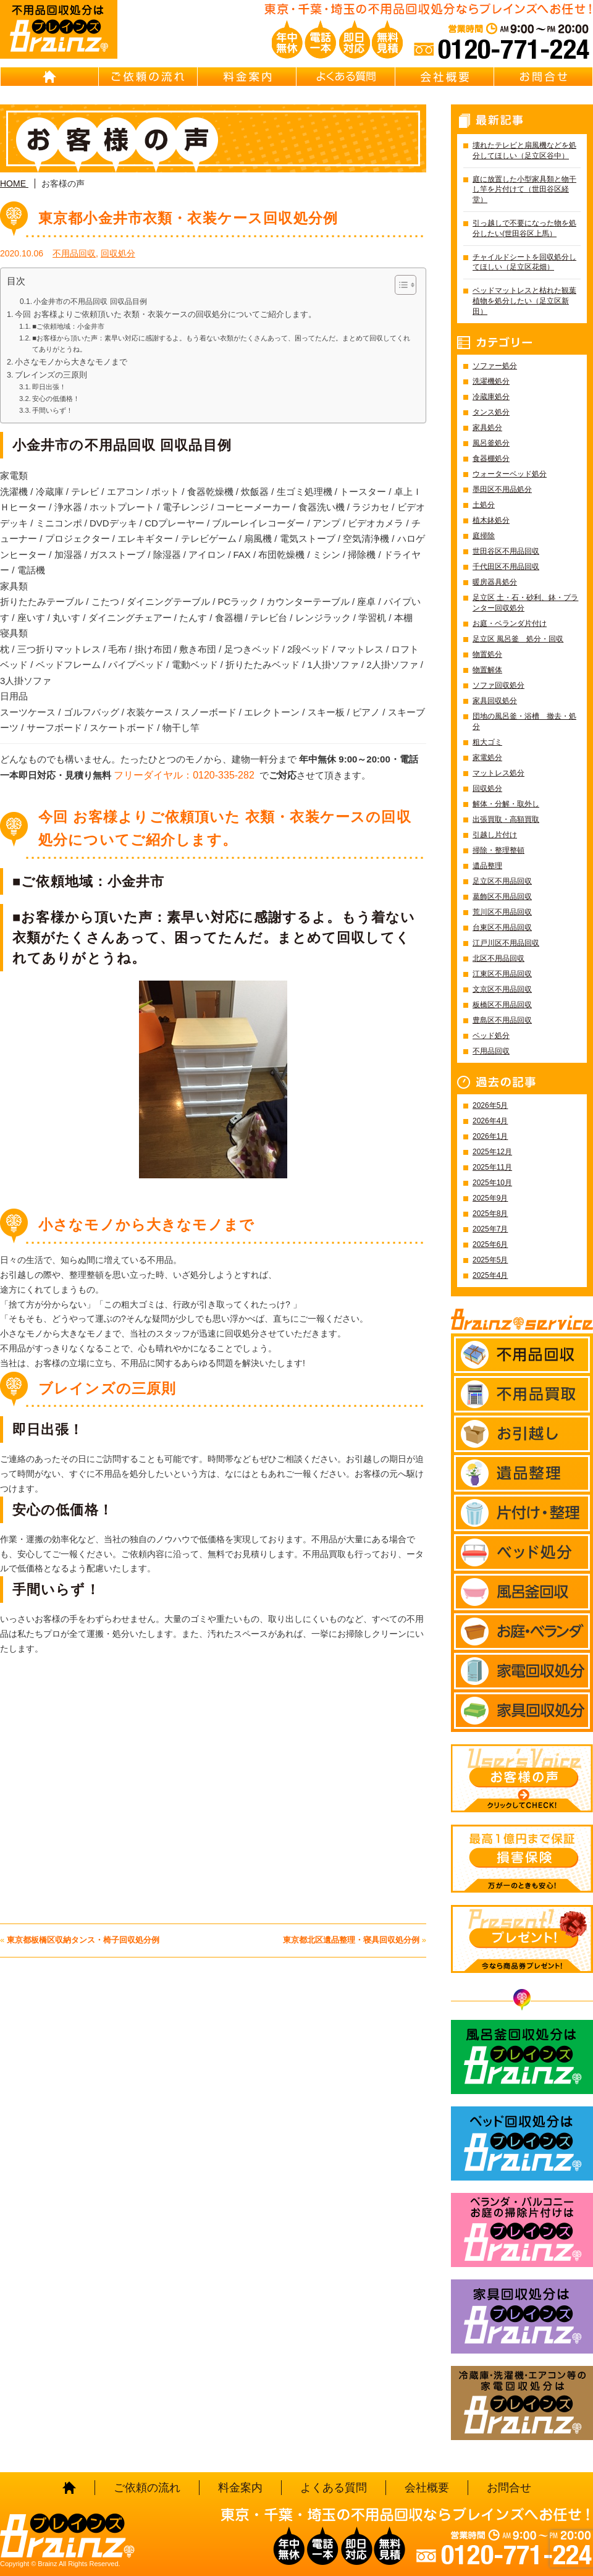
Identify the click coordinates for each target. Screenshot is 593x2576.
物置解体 (487, 669)
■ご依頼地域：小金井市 (68, 326)
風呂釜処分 (491, 443)
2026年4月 (490, 1121)
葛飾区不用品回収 (502, 896)
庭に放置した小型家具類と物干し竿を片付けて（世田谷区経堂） (524, 190)
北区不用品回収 (498, 958)
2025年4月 (490, 1275)
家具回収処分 (495, 700)
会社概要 (444, 76)
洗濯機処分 (491, 381)
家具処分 (487, 427)
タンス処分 (491, 412)
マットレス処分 (498, 773)
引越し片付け (495, 834)
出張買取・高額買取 (506, 819)
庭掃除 (484, 535)
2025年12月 (492, 1151)
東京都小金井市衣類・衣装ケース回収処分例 (188, 218)
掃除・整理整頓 (498, 850)
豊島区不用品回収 (502, 1020)
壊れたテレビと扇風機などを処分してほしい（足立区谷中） (524, 150)
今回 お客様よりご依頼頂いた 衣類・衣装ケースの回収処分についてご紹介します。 (165, 314)
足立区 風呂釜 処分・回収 (518, 639)
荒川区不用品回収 (502, 912)
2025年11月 (492, 1167)
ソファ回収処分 (498, 685)
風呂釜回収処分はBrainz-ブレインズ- (522, 2057)
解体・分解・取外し (506, 804)
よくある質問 (345, 76)
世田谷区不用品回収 (506, 551)
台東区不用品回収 (502, 927)
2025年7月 (490, 1229)
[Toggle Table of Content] (399, 284)
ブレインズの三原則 (51, 375)
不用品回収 (74, 253)
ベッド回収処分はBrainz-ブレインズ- (522, 2143)
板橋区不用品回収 (502, 1004)
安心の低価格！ (56, 398)
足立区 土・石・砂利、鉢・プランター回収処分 (525, 602)
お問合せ (543, 76)
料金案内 (247, 76)
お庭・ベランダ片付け (510, 623)
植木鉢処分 (491, 520)
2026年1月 (490, 1136)
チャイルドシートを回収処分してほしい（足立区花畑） (524, 262)
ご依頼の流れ (148, 76)
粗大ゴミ (487, 742)
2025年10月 (492, 1182)
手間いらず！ (52, 410)
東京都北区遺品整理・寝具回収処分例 (351, 1940)
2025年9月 (490, 1198)
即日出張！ (49, 387)
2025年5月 (490, 1260)
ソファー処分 (495, 365)
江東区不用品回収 (502, 973)
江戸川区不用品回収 (506, 943)
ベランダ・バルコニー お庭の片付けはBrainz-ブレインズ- (522, 2230)
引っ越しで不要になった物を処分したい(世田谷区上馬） (524, 228)
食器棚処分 (491, 458)
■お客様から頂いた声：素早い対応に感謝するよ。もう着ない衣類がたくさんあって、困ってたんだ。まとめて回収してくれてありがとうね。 (221, 343)
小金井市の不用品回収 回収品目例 (89, 301)
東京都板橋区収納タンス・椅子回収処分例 (83, 1940)
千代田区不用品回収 (506, 566)
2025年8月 (490, 1213)
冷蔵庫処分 (491, 396)
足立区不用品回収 (502, 881)
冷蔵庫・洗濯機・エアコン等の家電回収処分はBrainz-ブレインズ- (522, 2403)
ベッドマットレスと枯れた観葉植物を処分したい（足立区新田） (524, 301)
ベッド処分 (491, 1035)
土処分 (484, 504)
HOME (49, 76)
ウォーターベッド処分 (510, 474)
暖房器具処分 (495, 582)
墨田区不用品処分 (502, 489)
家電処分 (487, 757)
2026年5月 (490, 1105)
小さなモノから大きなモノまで (71, 362)
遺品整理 (487, 865)
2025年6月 (490, 1244)
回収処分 (118, 253)
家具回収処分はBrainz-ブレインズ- (522, 2316)
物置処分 (487, 654)
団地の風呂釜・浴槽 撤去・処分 (524, 721)
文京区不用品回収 (502, 989)
